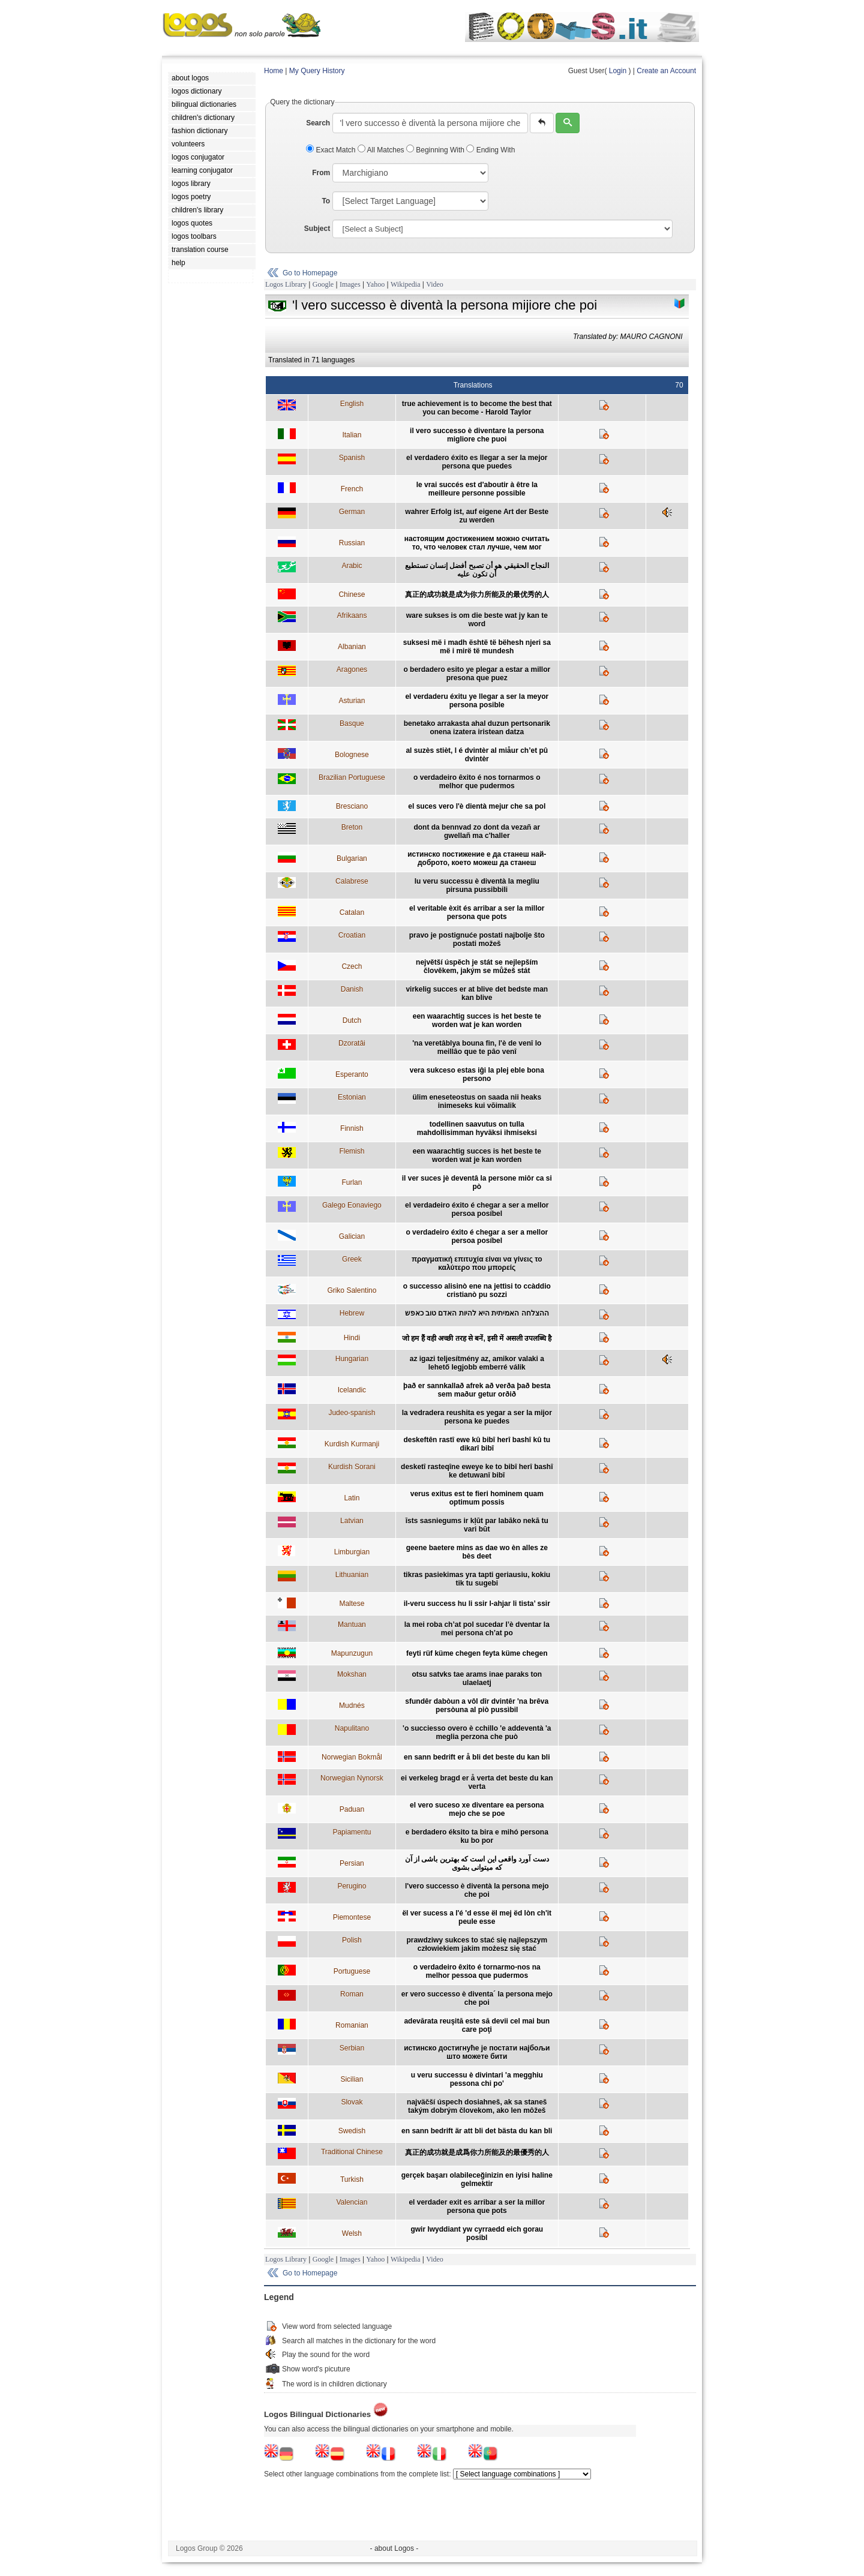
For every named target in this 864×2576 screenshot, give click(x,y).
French (352, 489)
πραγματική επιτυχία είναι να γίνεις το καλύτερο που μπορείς (477, 1263)
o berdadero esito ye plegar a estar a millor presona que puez (476, 673)
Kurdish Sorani (352, 1467)
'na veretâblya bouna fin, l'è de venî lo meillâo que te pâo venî (476, 1047)
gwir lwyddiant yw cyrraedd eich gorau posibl (476, 2233)
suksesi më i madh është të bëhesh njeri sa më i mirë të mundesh (477, 646)
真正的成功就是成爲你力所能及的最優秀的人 (477, 2152)
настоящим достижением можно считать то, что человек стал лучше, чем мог (477, 543)
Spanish (352, 458)
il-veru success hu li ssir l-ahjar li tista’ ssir (477, 1603)
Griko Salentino (351, 1290)
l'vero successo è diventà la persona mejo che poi (477, 1890)
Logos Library (286, 284)
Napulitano (352, 1728)
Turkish (352, 2179)
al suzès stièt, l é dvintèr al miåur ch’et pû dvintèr (477, 754)
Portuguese (352, 1971)
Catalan (352, 912)
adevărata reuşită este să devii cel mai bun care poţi (477, 2025)
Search (318, 123)
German (352, 512)
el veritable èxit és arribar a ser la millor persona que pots (476, 912)
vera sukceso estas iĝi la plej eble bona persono (477, 1074)
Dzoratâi (351, 1043)
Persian (352, 1863)
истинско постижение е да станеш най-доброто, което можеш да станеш (476, 858)
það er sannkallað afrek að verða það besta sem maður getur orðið (476, 1390)
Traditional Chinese (352, 2152)
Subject (317, 228)
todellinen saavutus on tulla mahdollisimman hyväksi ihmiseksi (477, 1128)
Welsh (352, 2233)
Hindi (352, 1338)
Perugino (351, 1886)
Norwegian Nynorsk (351, 1778)
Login (617, 71)
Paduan (352, 1809)
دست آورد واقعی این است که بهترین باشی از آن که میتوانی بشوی (477, 1863)
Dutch (352, 1020)
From (321, 173)
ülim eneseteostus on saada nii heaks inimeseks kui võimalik (476, 1101)
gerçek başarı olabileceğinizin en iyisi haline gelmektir (477, 2179)
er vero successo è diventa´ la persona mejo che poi (477, 1998)
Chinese (351, 594)
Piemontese (352, 1917)
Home (273, 71)
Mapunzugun (352, 1653)
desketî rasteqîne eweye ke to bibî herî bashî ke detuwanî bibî (477, 1471)
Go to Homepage (310, 273)
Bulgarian (352, 858)
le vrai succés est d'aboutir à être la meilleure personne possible (477, 489)
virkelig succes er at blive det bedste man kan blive (477, 993)
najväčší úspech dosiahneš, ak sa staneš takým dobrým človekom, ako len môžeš (477, 2106)
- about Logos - (394, 2548)
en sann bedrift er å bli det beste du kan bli (477, 1757)
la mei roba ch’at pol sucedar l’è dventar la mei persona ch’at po (477, 1628)
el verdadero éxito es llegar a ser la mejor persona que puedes (476, 462)
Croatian (351, 935)
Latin (351, 1498)
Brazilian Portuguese (352, 777)
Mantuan (352, 1624)
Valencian (351, 2202)
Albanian (352, 647)
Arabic (351, 566)
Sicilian (351, 2079)
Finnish (352, 1128)
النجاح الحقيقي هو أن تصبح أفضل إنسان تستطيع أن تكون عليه (477, 570)
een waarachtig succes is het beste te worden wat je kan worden (477, 1020)
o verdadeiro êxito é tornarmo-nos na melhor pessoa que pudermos (477, 1971)
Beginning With (436, 150)
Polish (352, 1940)
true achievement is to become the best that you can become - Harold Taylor (477, 408)
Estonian (352, 1097)
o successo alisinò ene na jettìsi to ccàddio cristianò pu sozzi (477, 1290)
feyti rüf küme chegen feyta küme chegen (476, 1653)
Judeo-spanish (351, 1413)
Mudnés (352, 1705)
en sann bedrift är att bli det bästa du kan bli (476, 2131)
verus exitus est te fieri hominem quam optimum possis (477, 1498)
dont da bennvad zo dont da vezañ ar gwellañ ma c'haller (476, 831)
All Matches (382, 150)
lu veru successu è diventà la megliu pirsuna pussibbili (477, 885)
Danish (352, 989)
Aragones (352, 669)
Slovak (351, 2102)
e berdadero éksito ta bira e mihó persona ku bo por (477, 1836)
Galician (352, 1236)
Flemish (351, 1151)
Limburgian (352, 1552)
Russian (352, 543)
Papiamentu (351, 1832)
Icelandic (352, 1390)
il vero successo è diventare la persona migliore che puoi (477, 435)
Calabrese (351, 881)
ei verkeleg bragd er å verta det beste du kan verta (477, 1782)
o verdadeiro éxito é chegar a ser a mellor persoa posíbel (477, 1236)
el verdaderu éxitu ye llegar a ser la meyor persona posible (476, 700)
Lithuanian (351, 1575)
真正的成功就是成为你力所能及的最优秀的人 (477, 594)
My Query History (317, 71)
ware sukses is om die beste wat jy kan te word (477, 619)
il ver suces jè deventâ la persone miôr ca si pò (477, 1182)
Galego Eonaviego (352, 1205)
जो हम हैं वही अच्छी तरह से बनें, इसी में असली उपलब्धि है (476, 1338)
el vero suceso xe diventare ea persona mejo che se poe (477, 1809)
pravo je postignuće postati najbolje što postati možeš (477, 939)
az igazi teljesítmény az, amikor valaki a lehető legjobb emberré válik (477, 1363)
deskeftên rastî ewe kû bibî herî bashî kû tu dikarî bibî (476, 1444)
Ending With (490, 150)
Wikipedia (406, 284)
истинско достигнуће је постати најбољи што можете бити (477, 2052)
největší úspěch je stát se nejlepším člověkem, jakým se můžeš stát (477, 966)
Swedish (351, 2131)
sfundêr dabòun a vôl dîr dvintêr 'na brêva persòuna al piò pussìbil (476, 1705)
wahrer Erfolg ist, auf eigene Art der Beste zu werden (476, 516)
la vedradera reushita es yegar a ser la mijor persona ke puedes (477, 1417)
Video (434, 284)
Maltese (351, 1603)
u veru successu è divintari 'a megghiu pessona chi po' (477, 2079)
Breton (351, 827)
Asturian (351, 700)
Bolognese (352, 754)
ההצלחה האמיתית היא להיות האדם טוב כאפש (477, 1313)
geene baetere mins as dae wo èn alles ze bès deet (477, 1552)
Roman (352, 1994)
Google (323, 284)
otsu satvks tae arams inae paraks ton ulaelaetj (477, 1678)
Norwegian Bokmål (352, 1757)
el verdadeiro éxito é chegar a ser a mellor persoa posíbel (476, 1209)
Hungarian (351, 1359)
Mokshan (352, 1674)
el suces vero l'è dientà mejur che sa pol (476, 806)
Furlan (351, 1182)
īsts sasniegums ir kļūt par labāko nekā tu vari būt (477, 1525)
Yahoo (375, 284)
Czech (351, 966)
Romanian (351, 2025)
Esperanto (351, 1074)
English (352, 404)
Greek (352, 1259)
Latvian (352, 1521)
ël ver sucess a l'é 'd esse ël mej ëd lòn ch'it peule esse (476, 1917)
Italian (351, 435)
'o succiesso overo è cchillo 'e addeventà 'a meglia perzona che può (477, 1732)
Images (350, 284)
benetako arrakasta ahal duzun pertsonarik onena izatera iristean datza (477, 727)
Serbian (352, 2048)
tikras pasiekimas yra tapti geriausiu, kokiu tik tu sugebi (476, 1579)
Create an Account (666, 71)
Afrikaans (352, 615)
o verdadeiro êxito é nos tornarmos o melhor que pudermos (476, 781)
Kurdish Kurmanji (352, 1444)
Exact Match (332, 150)
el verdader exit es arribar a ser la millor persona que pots (477, 2206)
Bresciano (352, 806)
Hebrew (352, 1313)
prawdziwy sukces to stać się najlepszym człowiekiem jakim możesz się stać (476, 1944)
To (326, 201)
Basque (352, 723)
